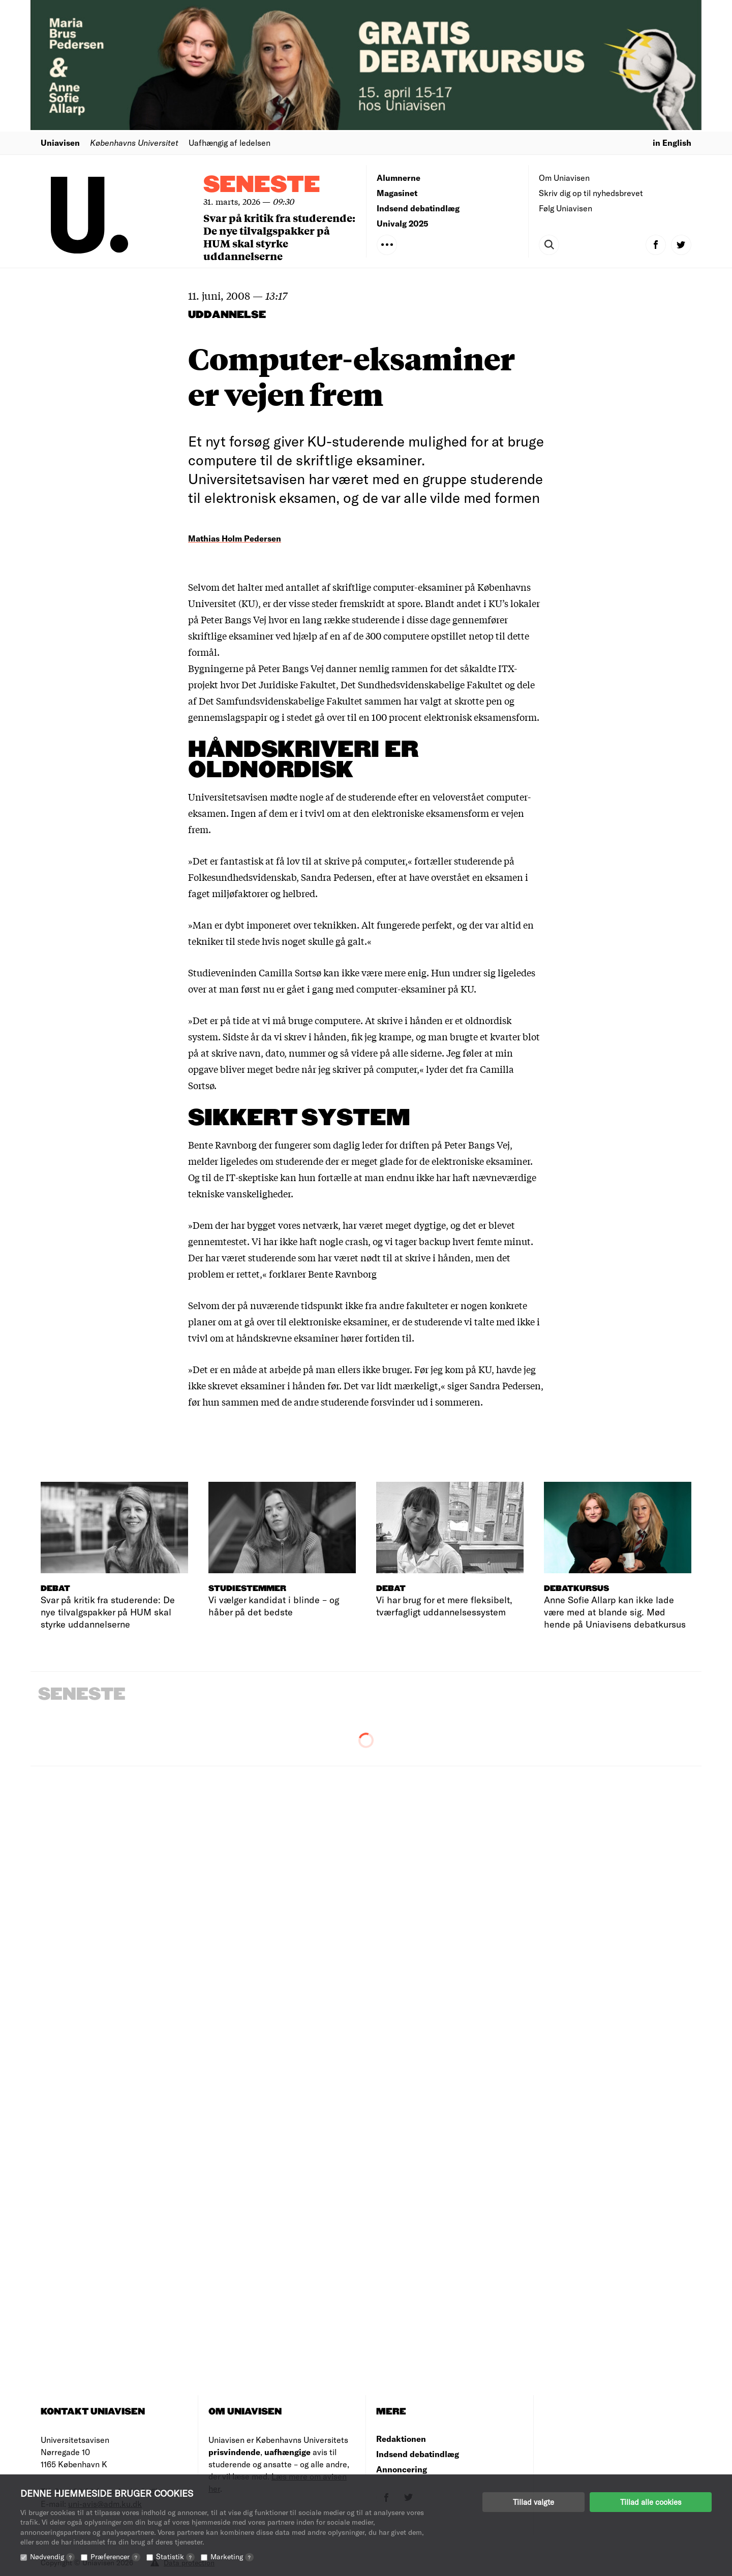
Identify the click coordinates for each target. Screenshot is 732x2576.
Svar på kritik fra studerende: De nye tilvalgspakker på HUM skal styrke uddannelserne (279, 236)
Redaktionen (401, 2438)
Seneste (261, 185)
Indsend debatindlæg (418, 208)
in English (672, 142)
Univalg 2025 (403, 223)
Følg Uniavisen (565, 208)
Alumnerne (398, 177)
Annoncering (401, 2469)
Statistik (175, 2556)
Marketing (232, 2556)
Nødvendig (52, 2556)
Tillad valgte (533, 2501)
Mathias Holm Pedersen (234, 538)
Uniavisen (60, 142)
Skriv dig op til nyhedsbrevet (591, 193)
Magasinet (397, 193)
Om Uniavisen (564, 177)
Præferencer (115, 2556)
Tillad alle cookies (650, 2501)
